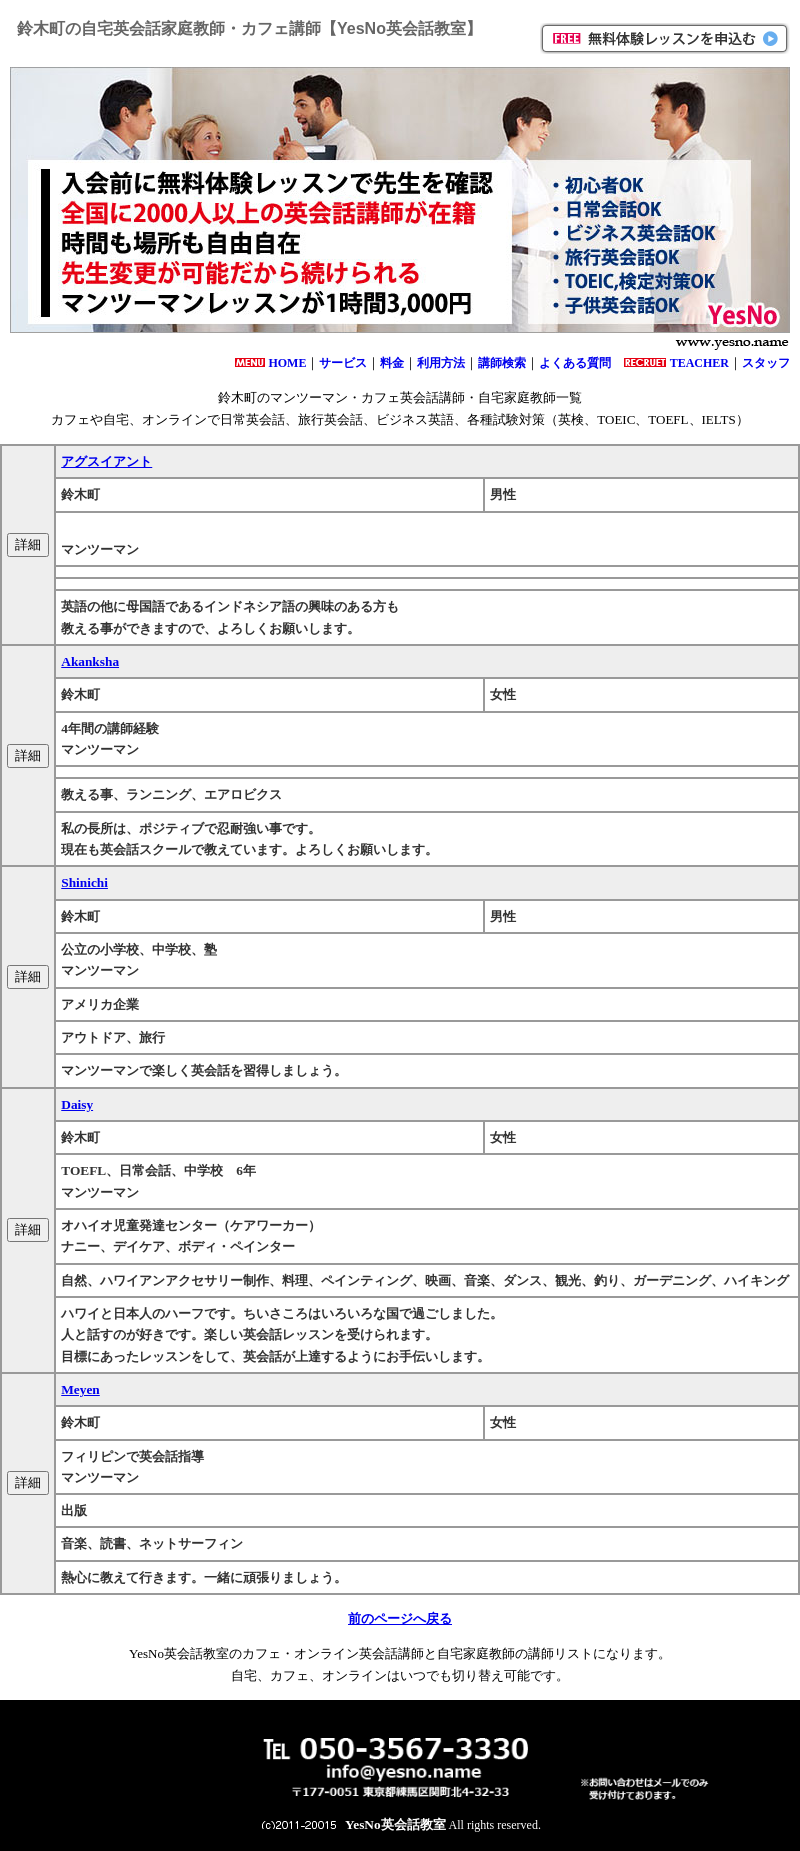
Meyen (80, 1389)
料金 (392, 363)
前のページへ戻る (400, 1618)
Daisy (77, 1104)
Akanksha (90, 661)
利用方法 (441, 363)
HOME (287, 363)
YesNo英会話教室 (395, 1824)
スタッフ (766, 363)
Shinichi (84, 882)
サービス (343, 363)
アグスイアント (106, 461)
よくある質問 (575, 363)
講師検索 (502, 363)
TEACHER (699, 363)
